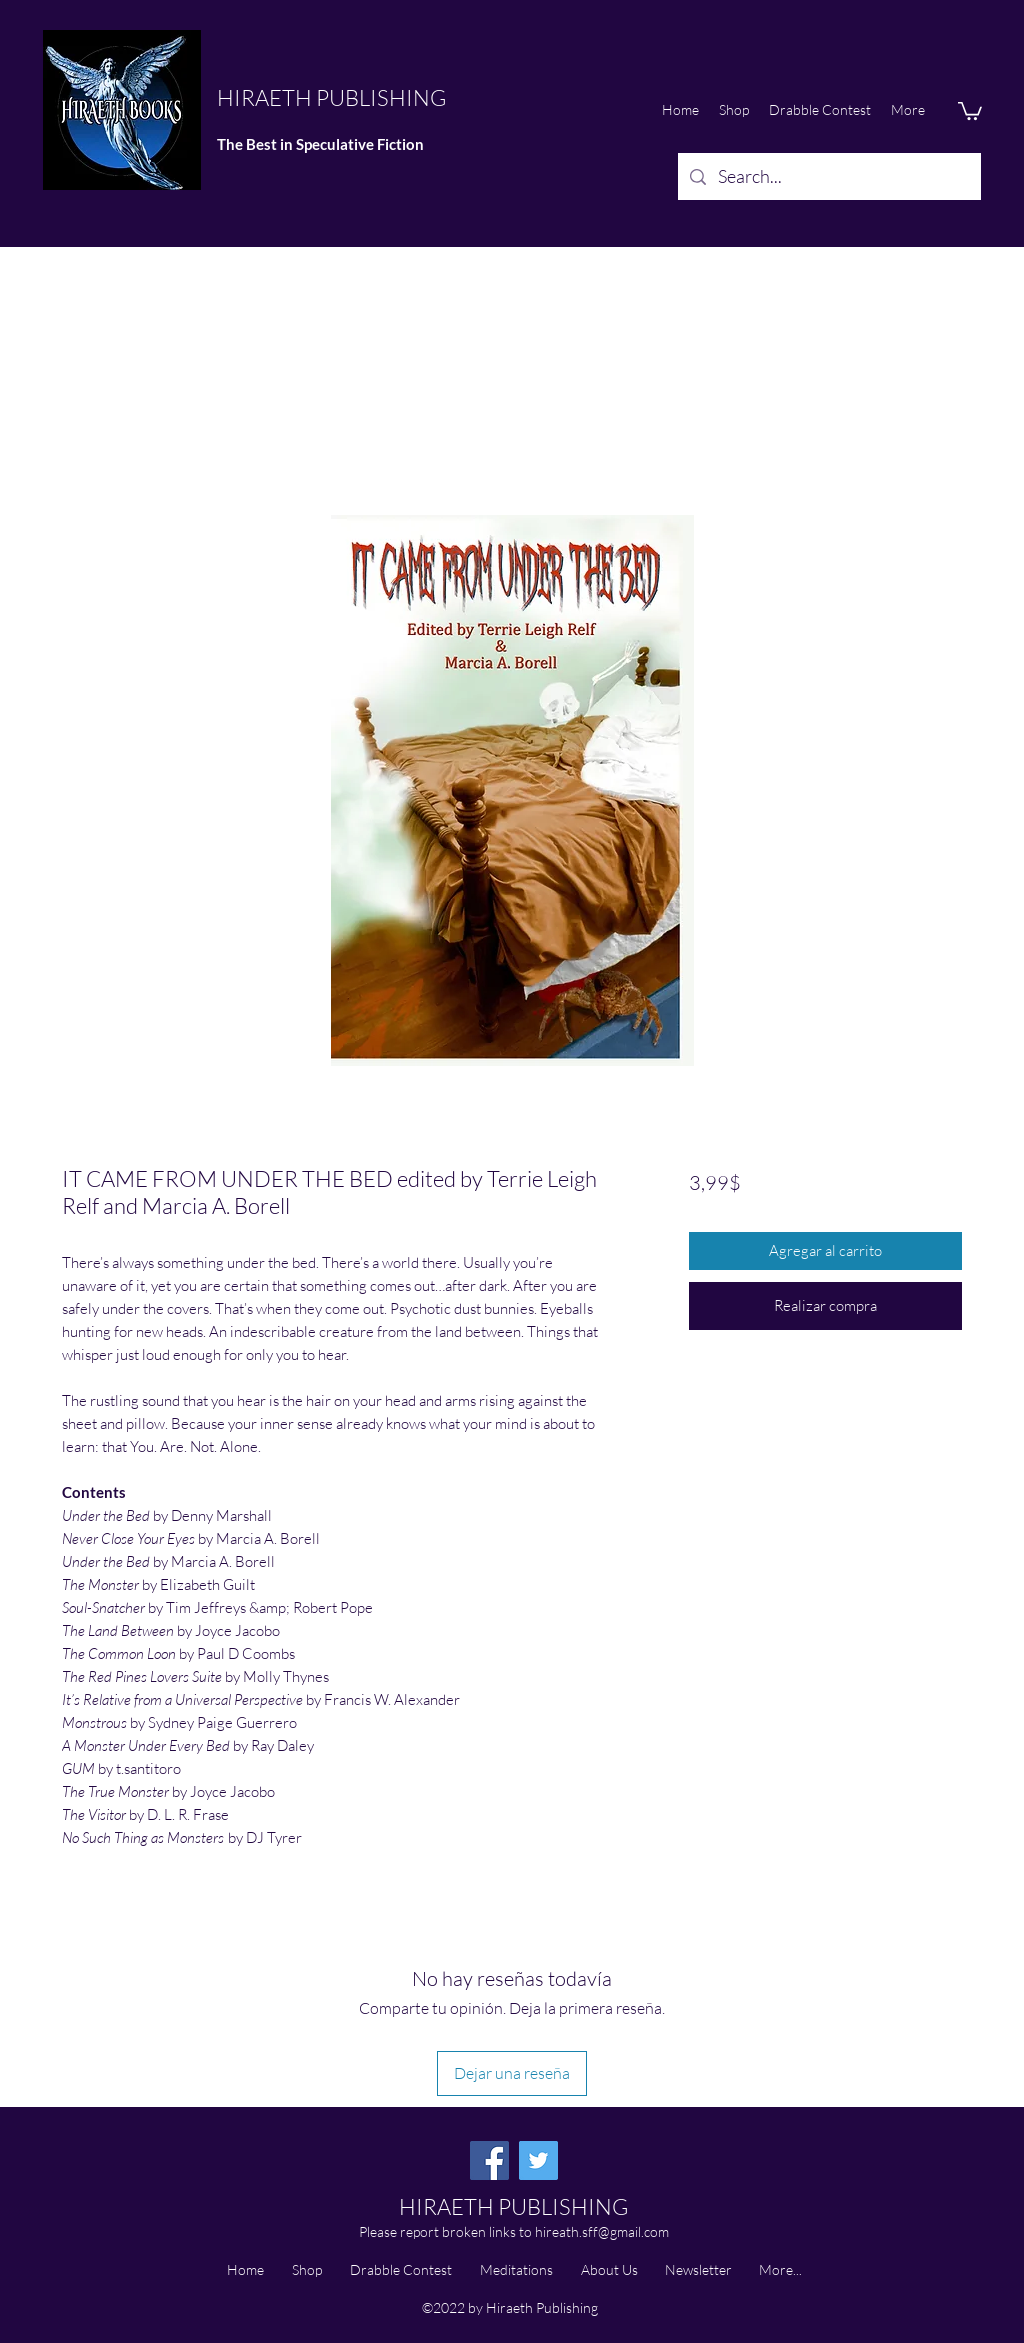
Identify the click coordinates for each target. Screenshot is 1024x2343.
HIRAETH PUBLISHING (331, 97)
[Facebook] (489, 2160)
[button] (970, 110)
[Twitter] (538, 2160)
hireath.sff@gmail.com (602, 2231)
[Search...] (828, 177)
